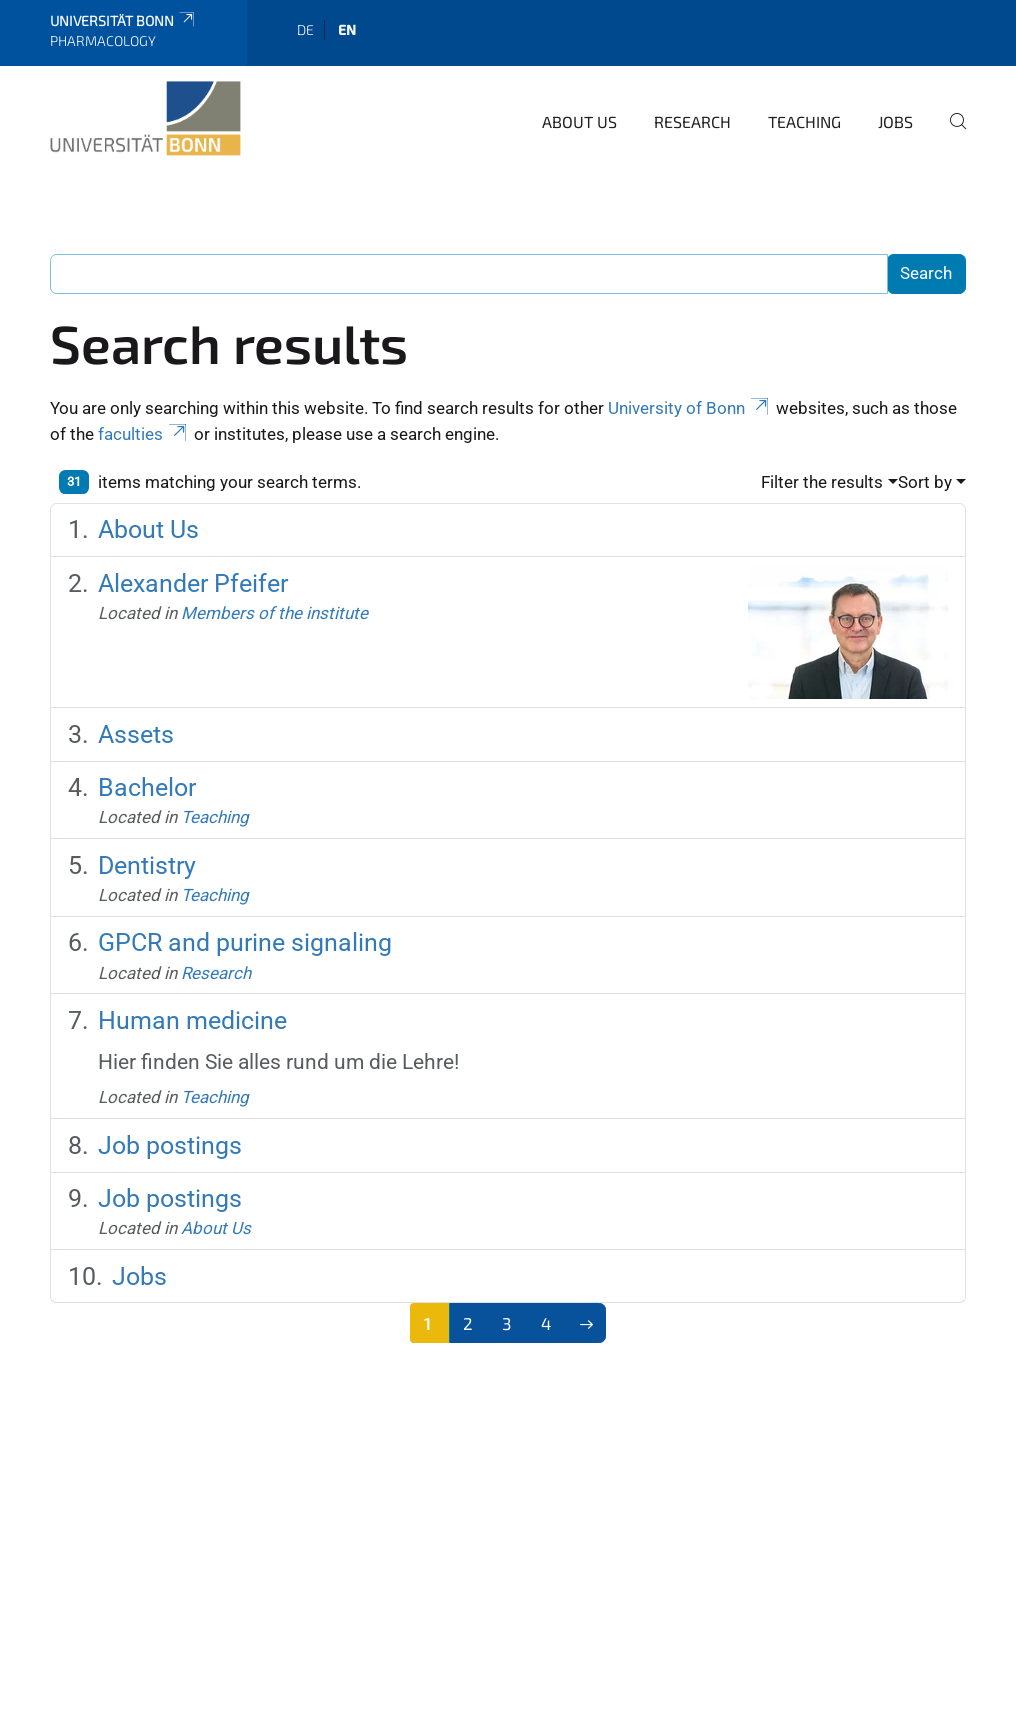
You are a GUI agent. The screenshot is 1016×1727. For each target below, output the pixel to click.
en (347, 29)
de (305, 29)
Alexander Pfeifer (193, 583)
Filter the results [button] (822, 482)
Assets (136, 734)
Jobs (895, 121)
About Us (579, 121)
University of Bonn (690, 408)
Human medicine (192, 1020)
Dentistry (147, 865)
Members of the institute (274, 613)
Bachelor (147, 787)
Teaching (804, 121)
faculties (144, 434)
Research (692, 121)
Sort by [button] (925, 482)
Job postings (170, 1145)
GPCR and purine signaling (245, 942)
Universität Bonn (123, 20)
